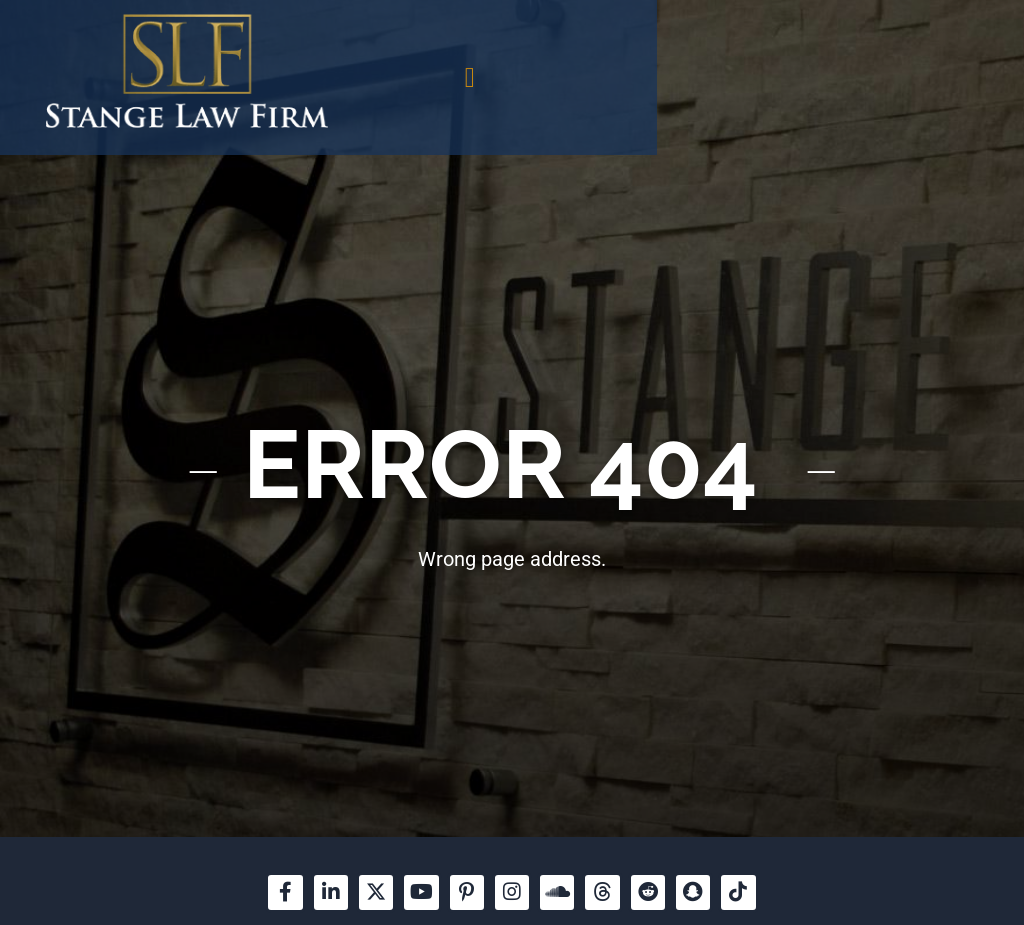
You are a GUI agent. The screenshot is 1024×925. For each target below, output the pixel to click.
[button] (738, 78)
